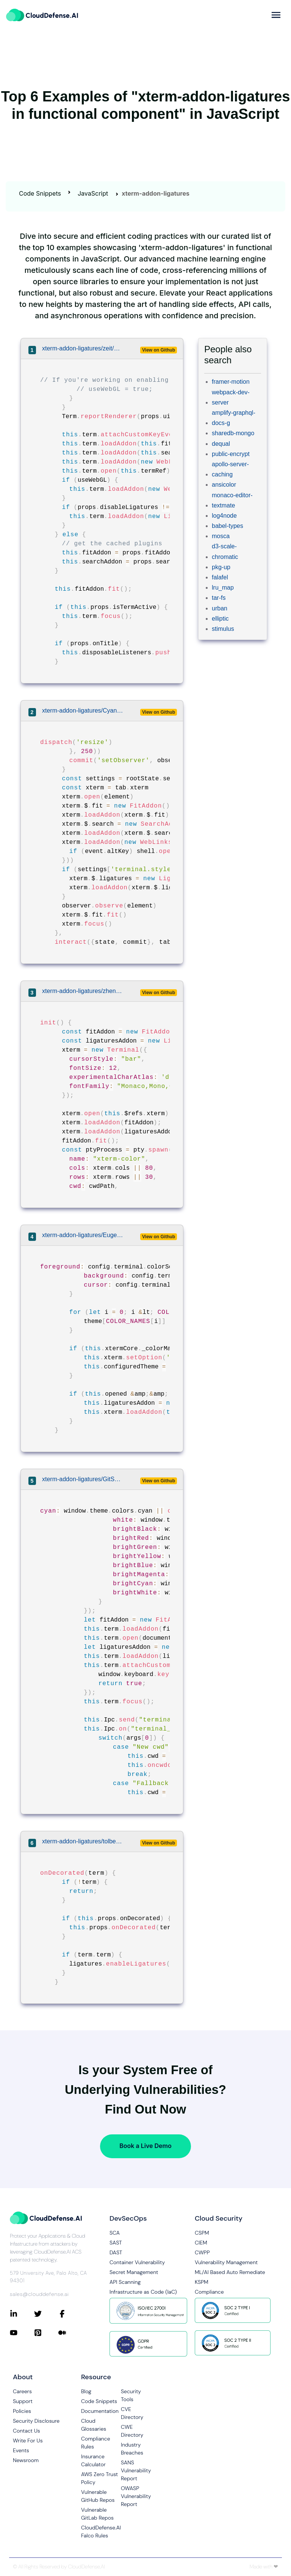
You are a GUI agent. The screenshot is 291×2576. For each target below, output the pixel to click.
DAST (116, 2252)
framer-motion (231, 381)
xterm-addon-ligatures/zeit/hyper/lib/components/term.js (82, 348)
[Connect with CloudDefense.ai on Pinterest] (46, 2332)
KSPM (201, 2282)
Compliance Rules (95, 2442)
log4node (224, 515)
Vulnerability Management (226, 2262)
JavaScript (93, 193)
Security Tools (131, 2395)
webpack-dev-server (231, 397)
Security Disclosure (36, 2420)
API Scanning (125, 2282)
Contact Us (26, 2430)
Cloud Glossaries (93, 2424)
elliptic (220, 618)
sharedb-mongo (233, 433)
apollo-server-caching (230, 469)
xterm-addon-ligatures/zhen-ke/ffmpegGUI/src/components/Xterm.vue (82, 991)
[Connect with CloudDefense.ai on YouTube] (22, 2332)
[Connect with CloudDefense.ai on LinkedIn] (22, 2314)
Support (23, 2401)
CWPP (202, 2252)
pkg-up (221, 567)
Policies (22, 2411)
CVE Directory (132, 2413)
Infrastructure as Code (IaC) (143, 2291)
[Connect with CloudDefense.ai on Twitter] (46, 2314)
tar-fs (218, 598)
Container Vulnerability (137, 2262)
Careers (22, 2391)
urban (219, 608)
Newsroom (26, 2460)
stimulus (223, 629)
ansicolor (224, 484)
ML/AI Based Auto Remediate (230, 2272)
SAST (116, 2242)
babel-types (227, 526)
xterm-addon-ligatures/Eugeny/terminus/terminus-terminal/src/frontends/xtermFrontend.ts (82, 1235)
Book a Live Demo (145, 2146)
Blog (86, 2391)
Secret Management (134, 2272)
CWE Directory (132, 2430)
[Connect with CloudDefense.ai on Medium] (70, 2332)
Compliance (209, 2291)
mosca (221, 536)
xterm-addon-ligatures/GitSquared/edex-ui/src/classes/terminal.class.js (82, 1479)
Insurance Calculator (93, 2460)
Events (21, 2450)
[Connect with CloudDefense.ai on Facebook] (70, 2314)
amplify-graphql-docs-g (233, 417)
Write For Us (28, 2440)
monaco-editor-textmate (232, 500)
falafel (220, 577)
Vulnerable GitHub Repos (98, 2496)
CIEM (201, 2242)
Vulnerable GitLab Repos (97, 2513)
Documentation (100, 2411)
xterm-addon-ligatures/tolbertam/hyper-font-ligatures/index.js (82, 1841)
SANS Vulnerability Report (136, 2470)
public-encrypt (231, 454)
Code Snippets (40, 193)
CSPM (202, 2232)
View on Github (158, 350)
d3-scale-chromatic (225, 551)
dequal (221, 443)
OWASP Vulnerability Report (136, 2496)
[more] (276, 15)
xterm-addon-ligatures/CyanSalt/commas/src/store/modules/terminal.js (82, 710)
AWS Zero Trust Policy (99, 2478)
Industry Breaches (132, 2448)
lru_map (223, 587)
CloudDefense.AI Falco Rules (101, 2531)
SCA (115, 2232)
